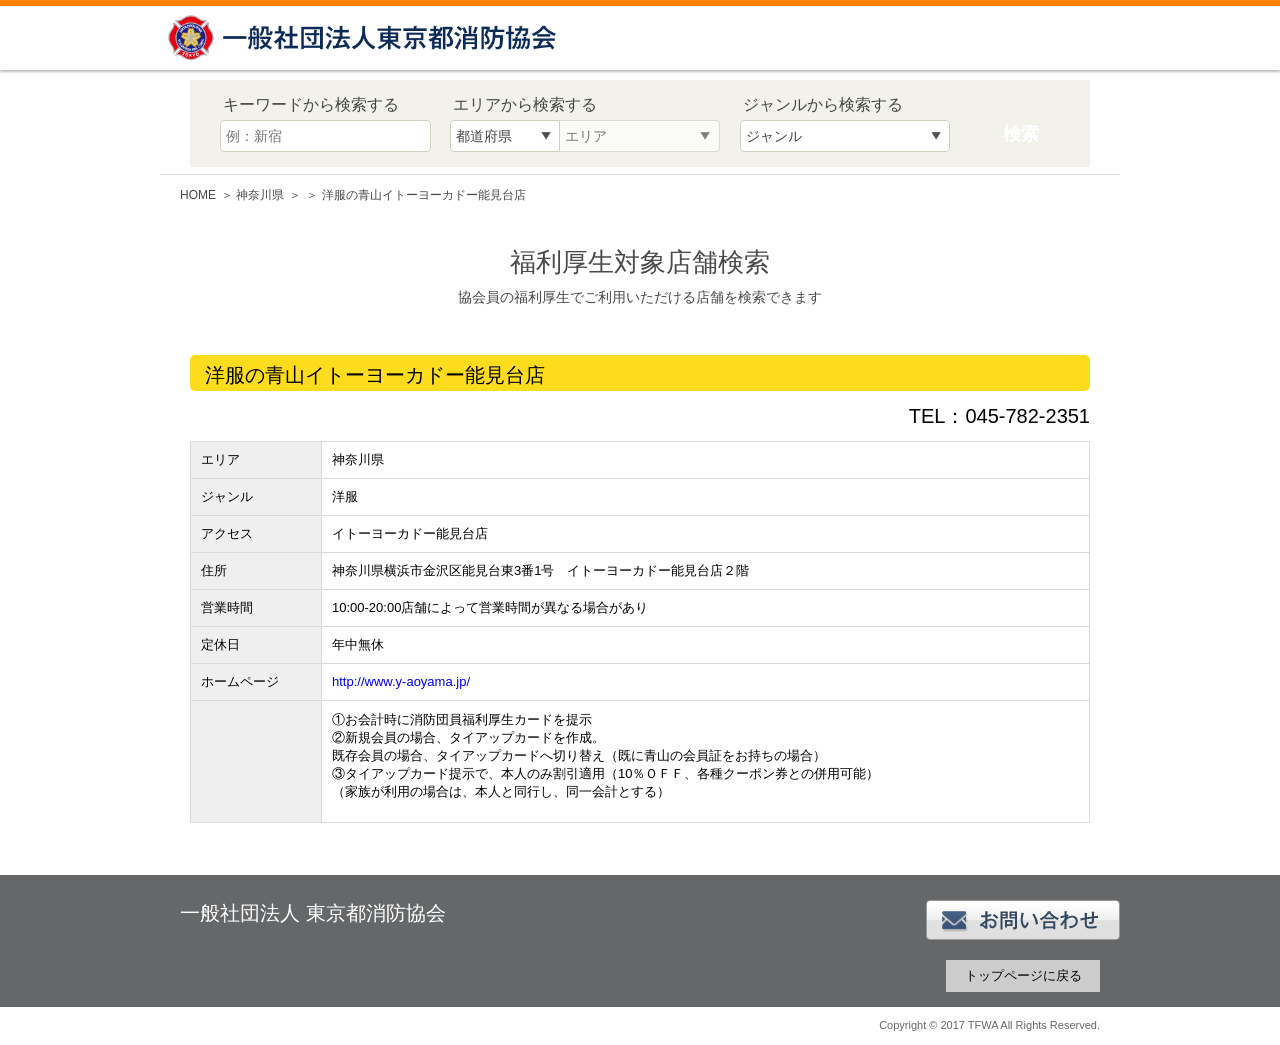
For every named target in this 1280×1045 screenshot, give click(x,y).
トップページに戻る (1023, 975)
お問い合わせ (1023, 920)
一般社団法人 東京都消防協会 (365, 37)
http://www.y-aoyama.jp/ (401, 681)
